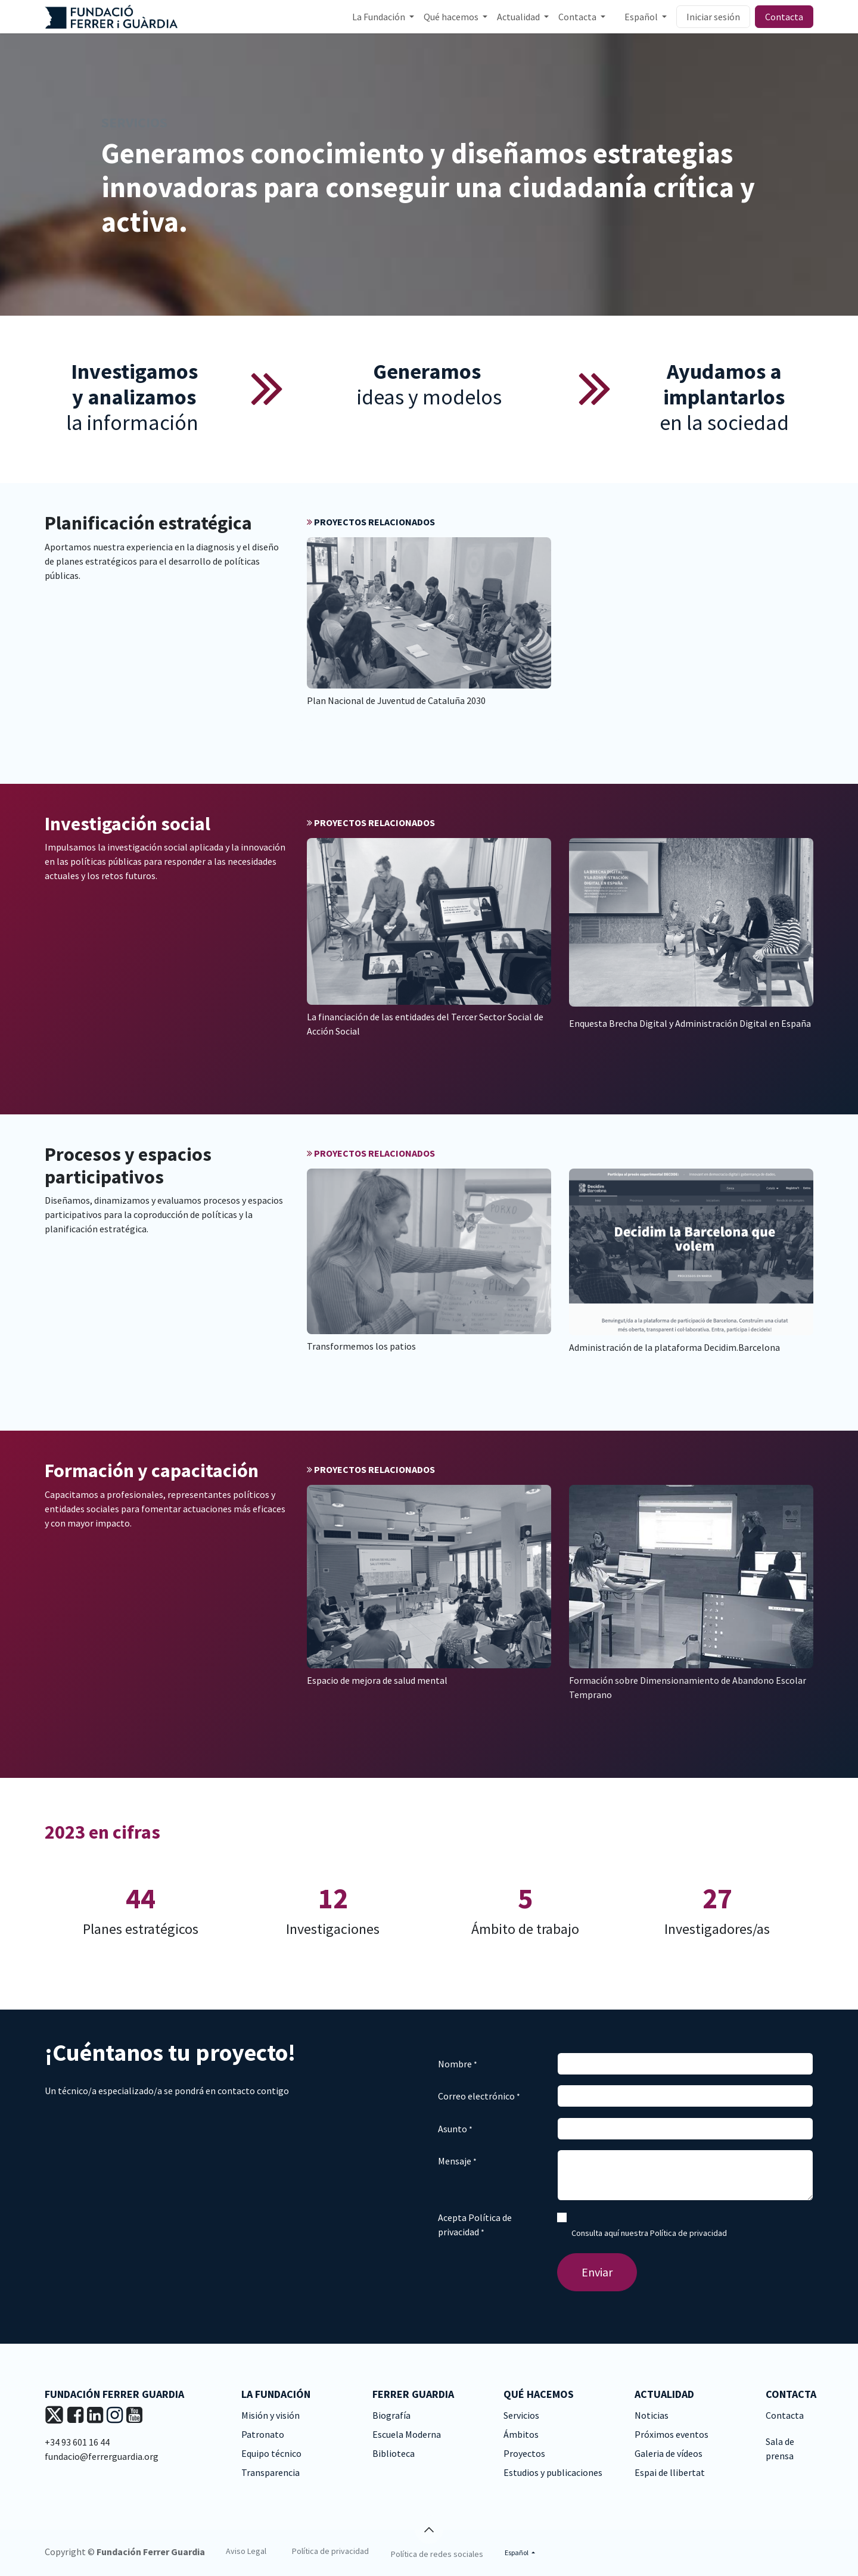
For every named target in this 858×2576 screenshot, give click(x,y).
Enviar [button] (597, 2271)
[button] (429, 2529)
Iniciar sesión (713, 17)
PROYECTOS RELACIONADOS (374, 1153)
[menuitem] (383, 17)
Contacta (784, 17)
